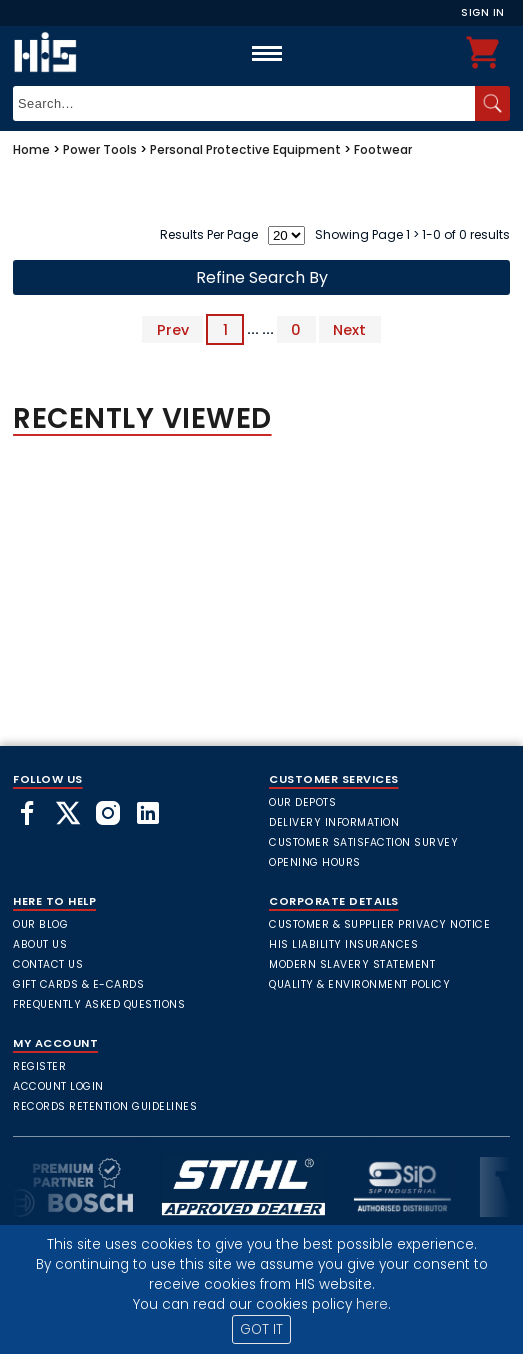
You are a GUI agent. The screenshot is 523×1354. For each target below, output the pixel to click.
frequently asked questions (99, 1004)
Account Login (58, 1086)
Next (349, 329)
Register (39, 1066)
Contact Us (48, 964)
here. (373, 1304)
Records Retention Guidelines (105, 1106)
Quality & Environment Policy (359, 984)
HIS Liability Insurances (343, 944)
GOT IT (261, 1329)
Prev (173, 329)
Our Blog (40, 924)
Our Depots (302, 802)
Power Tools (100, 149)
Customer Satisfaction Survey (363, 842)
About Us (40, 944)
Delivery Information (334, 822)
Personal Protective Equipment (245, 149)
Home (31, 149)
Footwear (383, 149)
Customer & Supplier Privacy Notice (379, 924)
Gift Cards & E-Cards (78, 984)
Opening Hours (315, 862)
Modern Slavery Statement (352, 964)
